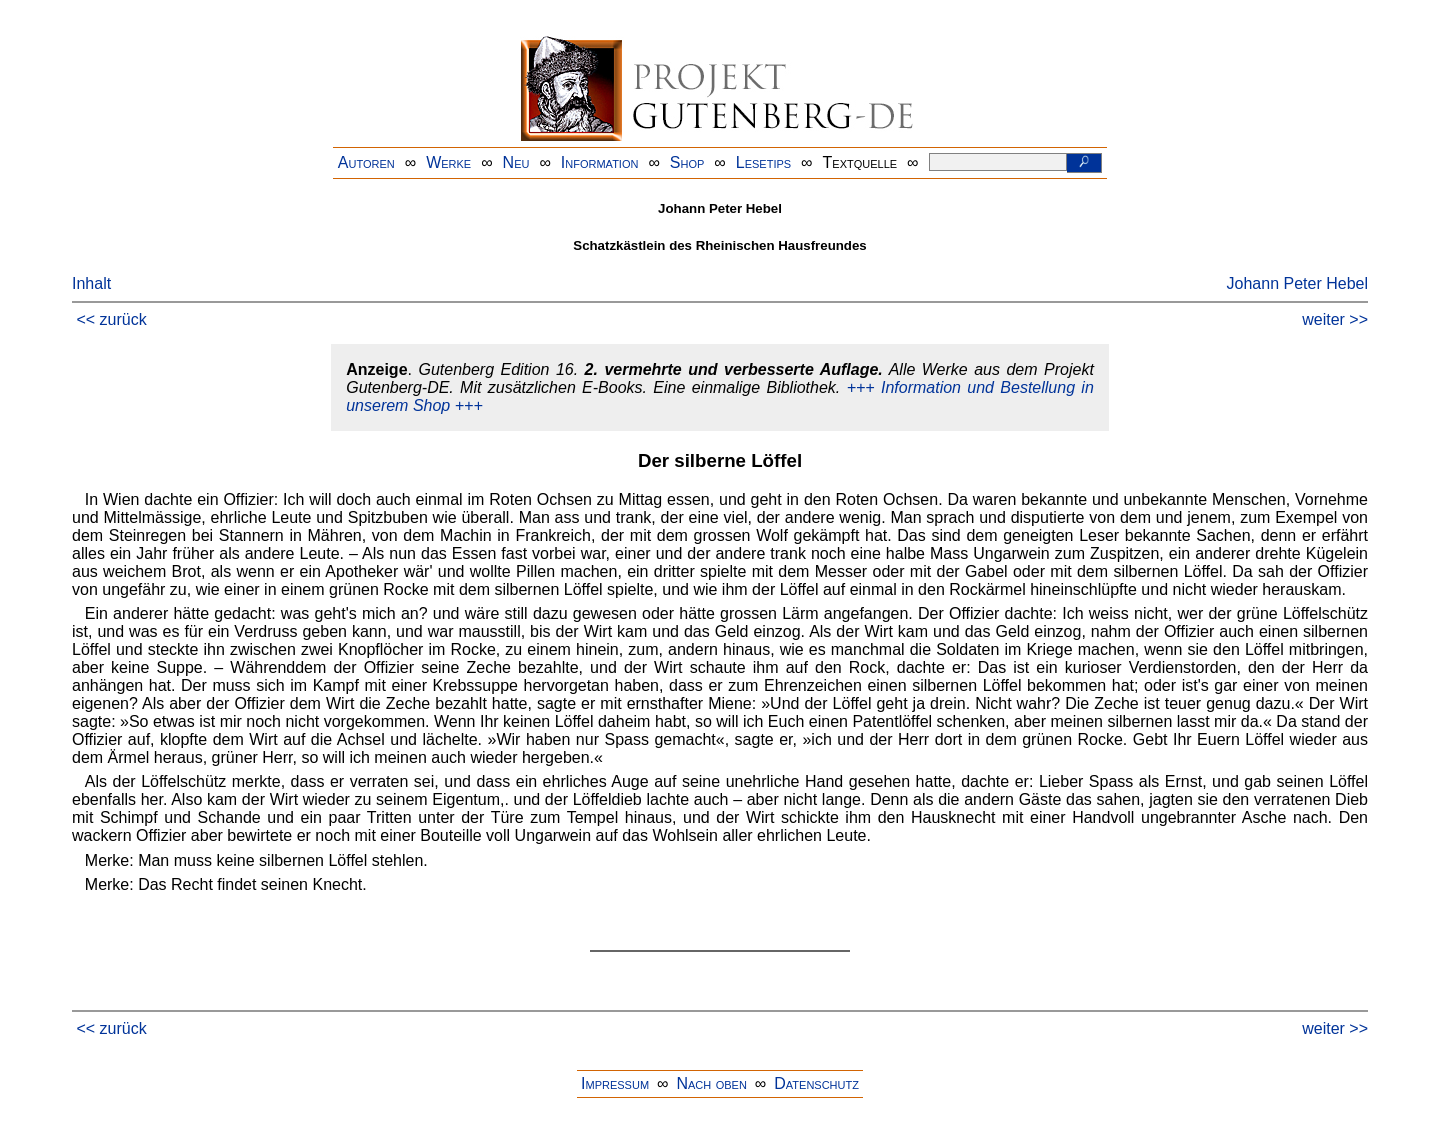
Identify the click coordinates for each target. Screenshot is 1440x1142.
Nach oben (711, 1083)
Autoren (366, 162)
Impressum (615, 1083)
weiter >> (1335, 319)
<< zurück (111, 319)
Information (600, 162)
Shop (687, 162)
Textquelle (860, 162)
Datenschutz (816, 1083)
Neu (516, 162)
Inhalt (91, 283)
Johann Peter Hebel (1297, 283)
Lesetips (763, 162)
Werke (448, 162)
